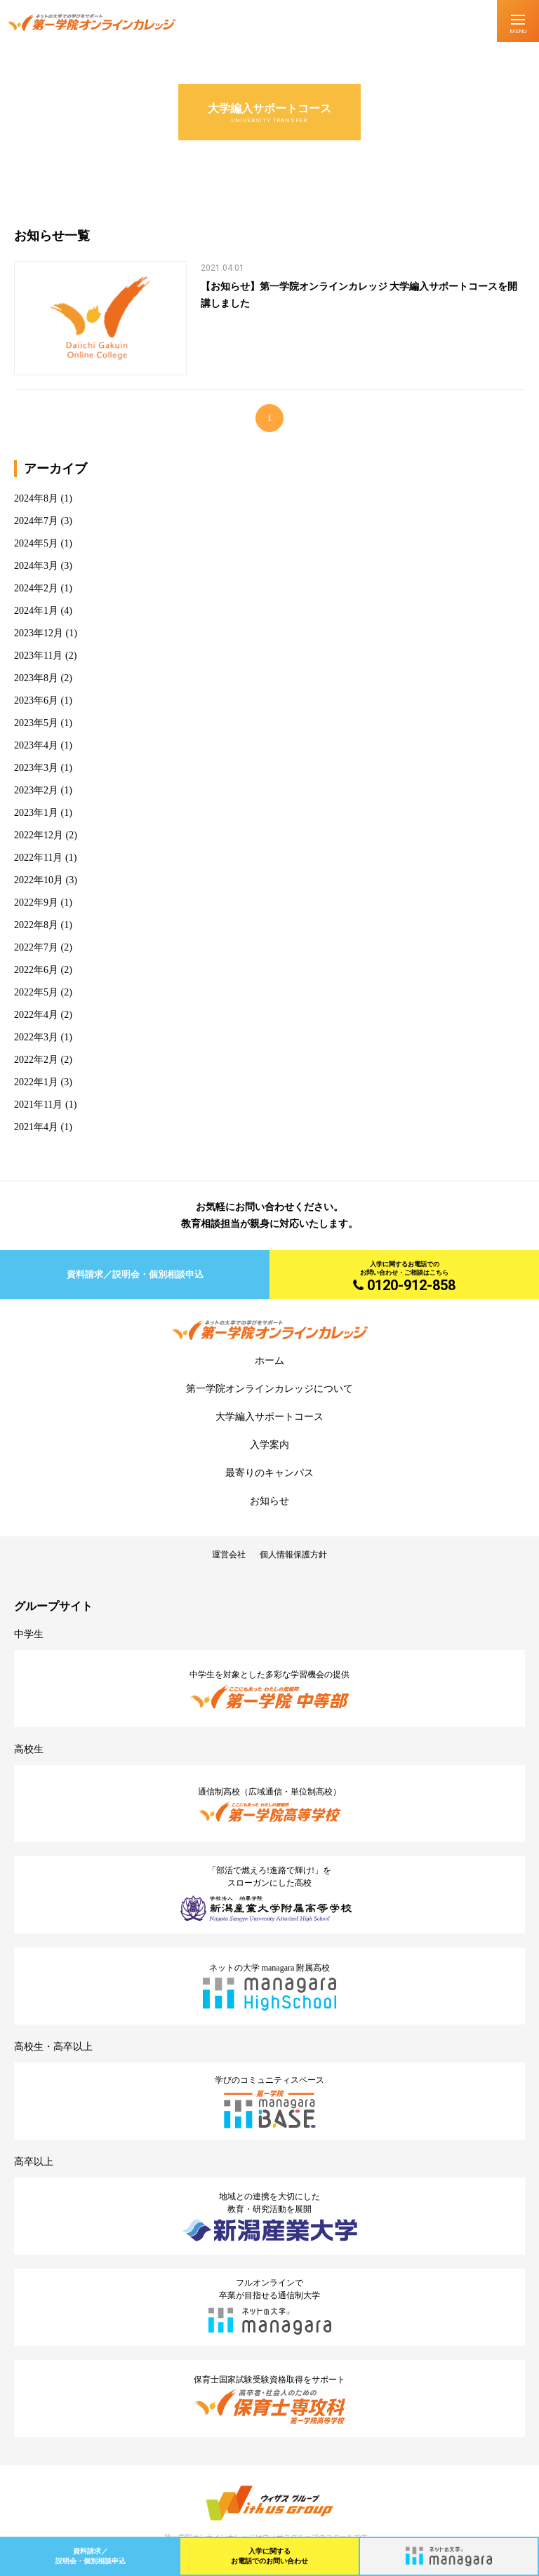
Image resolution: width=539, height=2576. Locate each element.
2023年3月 (36, 768)
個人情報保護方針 (293, 1554)
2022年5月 (36, 992)
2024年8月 (36, 498)
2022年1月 (36, 1082)
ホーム (269, 1360)
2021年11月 (38, 1104)
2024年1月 (36, 610)
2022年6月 (36, 970)
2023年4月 (36, 745)
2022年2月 (36, 1059)
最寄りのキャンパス (269, 1473)
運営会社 (229, 1554)
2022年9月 (36, 902)
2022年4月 (36, 1014)
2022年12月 (38, 835)
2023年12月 (38, 633)
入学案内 (269, 1445)
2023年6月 (36, 700)
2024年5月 (36, 543)
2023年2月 (36, 790)
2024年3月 (36, 566)
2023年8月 (36, 678)
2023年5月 (36, 723)
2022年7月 (36, 947)
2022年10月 (38, 880)
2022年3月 (36, 1037)
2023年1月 (36, 812)
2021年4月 (36, 1127)
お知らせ (269, 1501)
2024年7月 (36, 521)
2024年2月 (36, 588)
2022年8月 (36, 925)
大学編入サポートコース (269, 1416)
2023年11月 (38, 655)
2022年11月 (38, 857)
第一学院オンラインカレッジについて (269, 1388)
